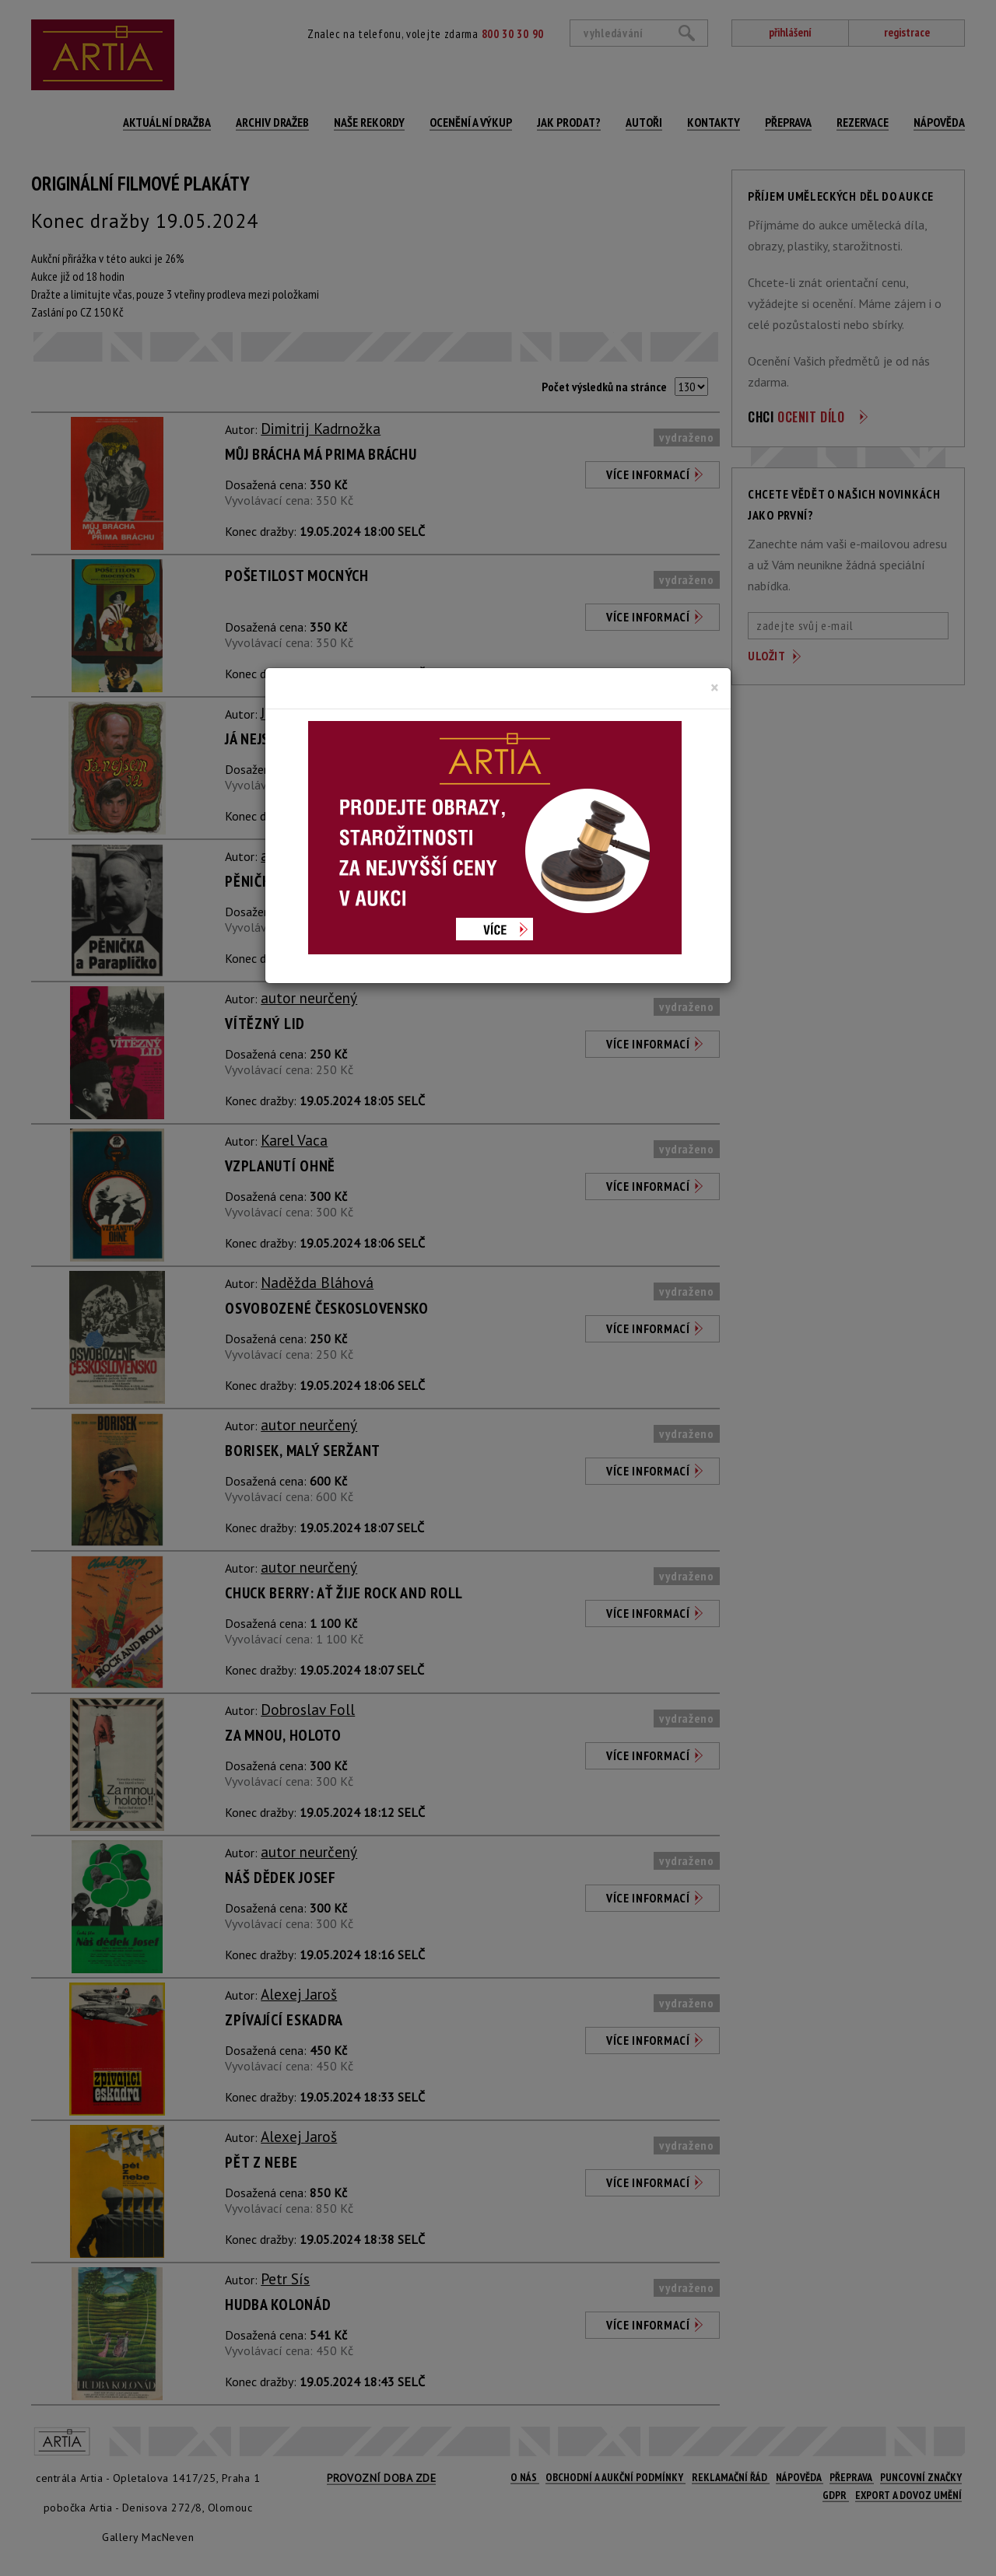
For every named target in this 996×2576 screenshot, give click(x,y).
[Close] (714, 687)
